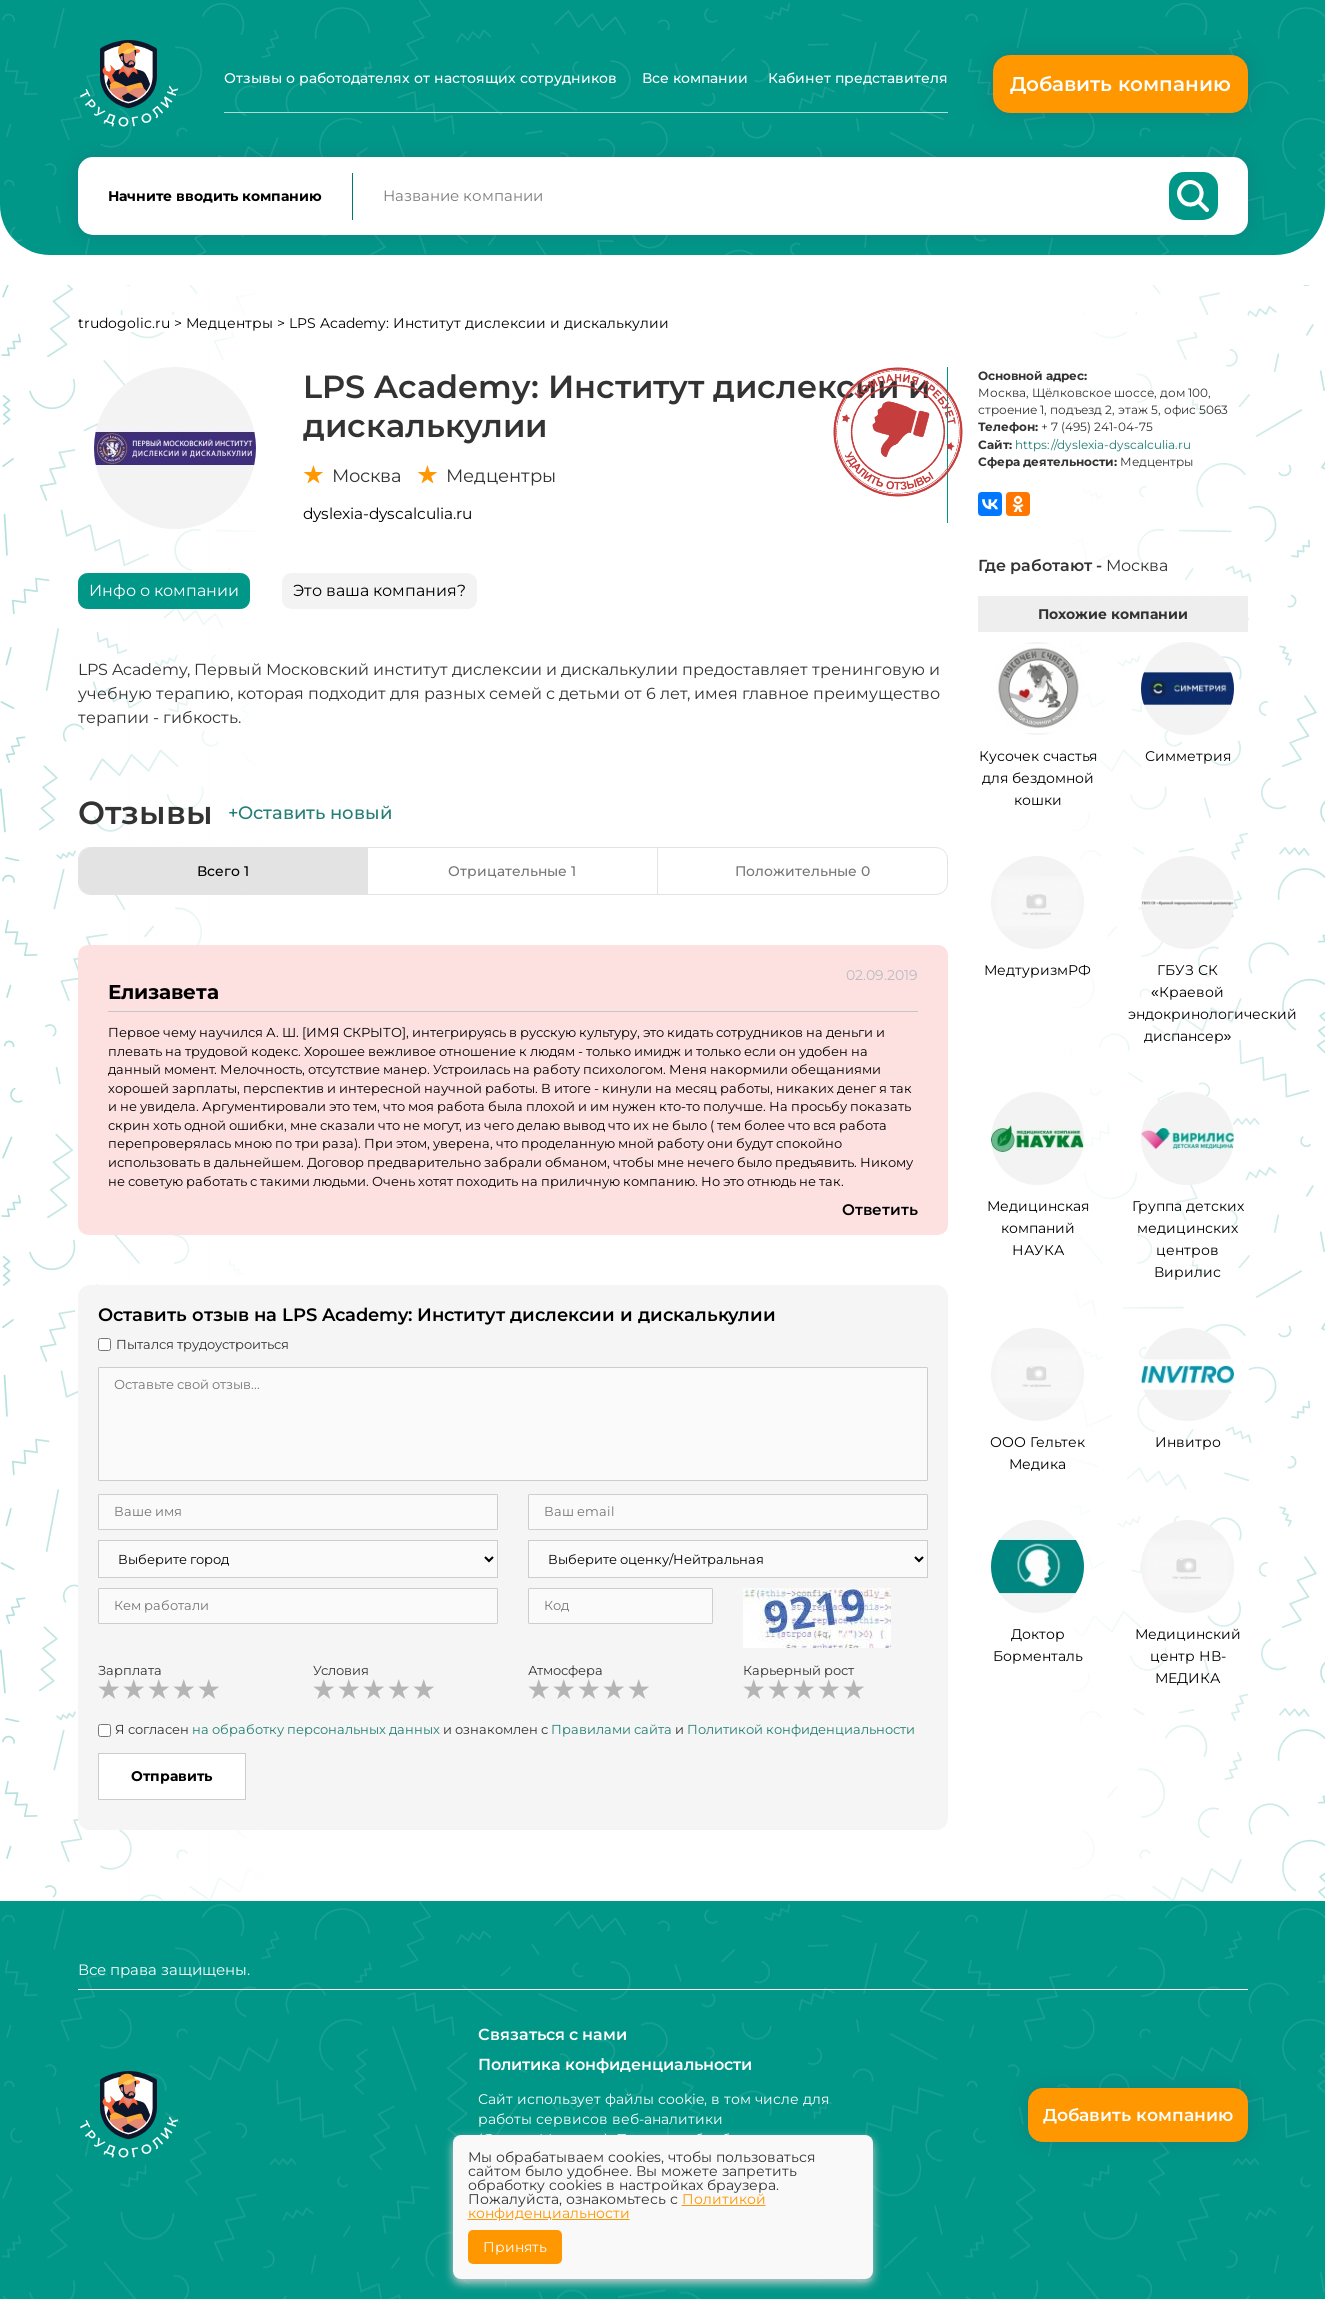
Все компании (695, 78)
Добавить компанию (1120, 84)
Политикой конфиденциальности (801, 1739)
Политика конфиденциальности (615, 2063)
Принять (515, 2247)
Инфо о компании (164, 600)
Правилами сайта (611, 1739)
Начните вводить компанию (215, 201)
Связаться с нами (552, 2033)
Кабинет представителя (858, 78)
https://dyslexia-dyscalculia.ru (1103, 454)
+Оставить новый (310, 823)
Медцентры (229, 333)
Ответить (879, 1219)
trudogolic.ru (124, 333)
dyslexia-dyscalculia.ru (387, 523)
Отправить (171, 1786)
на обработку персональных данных (316, 1739)
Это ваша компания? (379, 600)
